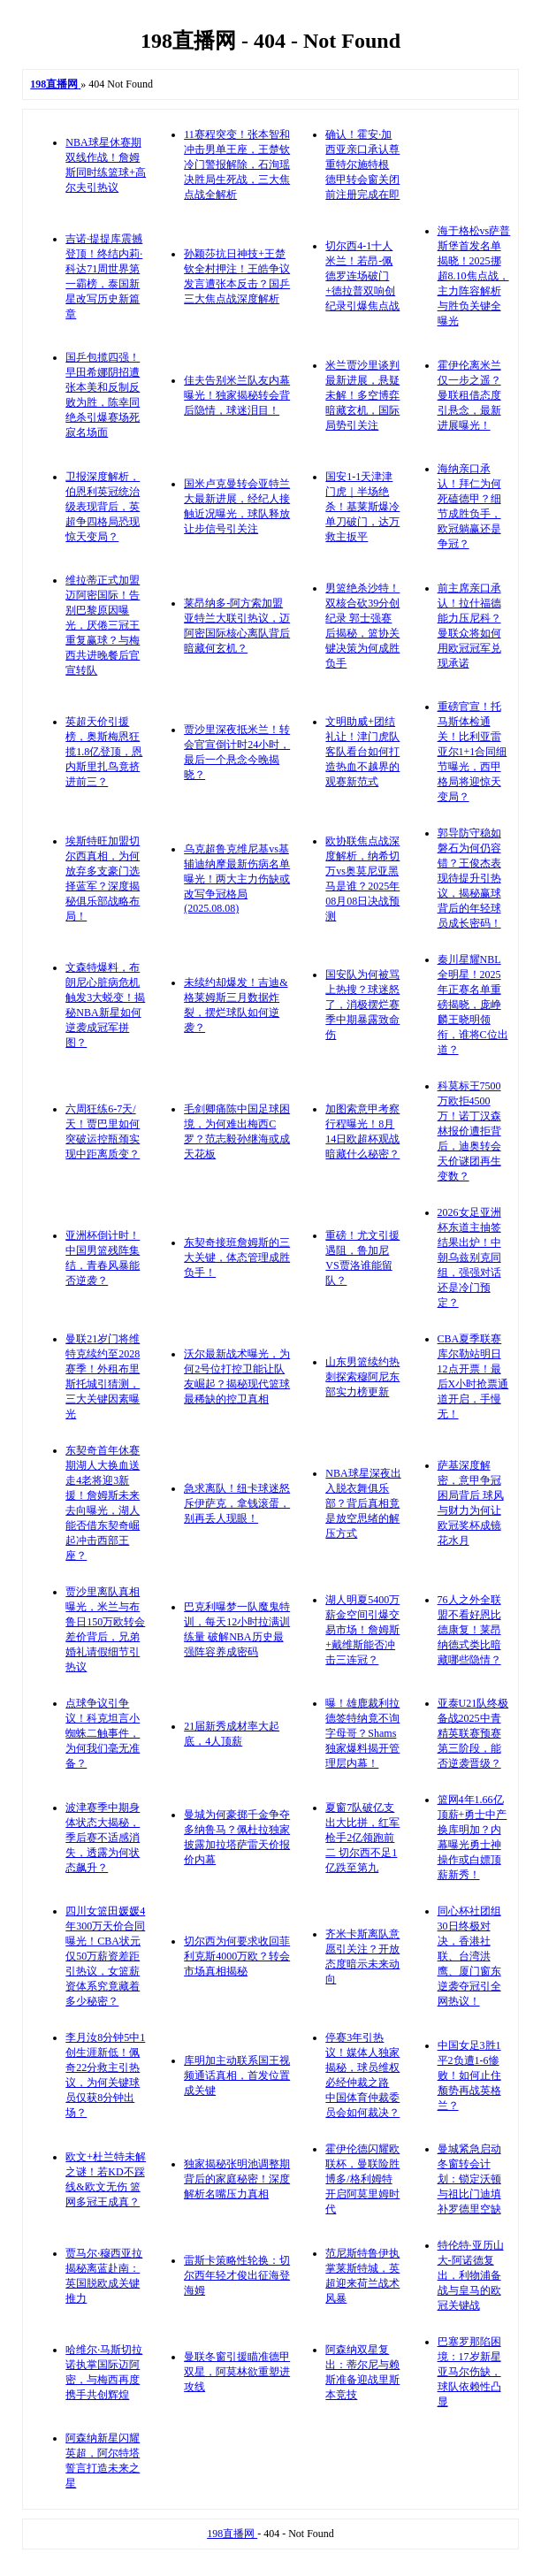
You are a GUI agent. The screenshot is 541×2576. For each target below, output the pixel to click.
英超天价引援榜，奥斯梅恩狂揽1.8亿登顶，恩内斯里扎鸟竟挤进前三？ (103, 751)
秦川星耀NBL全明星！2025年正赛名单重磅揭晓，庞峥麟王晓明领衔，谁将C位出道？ (473, 1004)
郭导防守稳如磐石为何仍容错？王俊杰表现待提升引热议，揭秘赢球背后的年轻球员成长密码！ (469, 878)
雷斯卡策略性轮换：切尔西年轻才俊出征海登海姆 (237, 2275)
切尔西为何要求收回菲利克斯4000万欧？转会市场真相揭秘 (237, 1956)
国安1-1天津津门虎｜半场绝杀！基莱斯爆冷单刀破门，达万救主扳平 (362, 506)
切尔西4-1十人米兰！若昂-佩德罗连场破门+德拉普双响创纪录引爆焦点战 (362, 276)
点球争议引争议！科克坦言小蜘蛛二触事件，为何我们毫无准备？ (102, 1733)
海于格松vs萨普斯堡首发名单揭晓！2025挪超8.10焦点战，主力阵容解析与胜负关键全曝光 (474, 276)
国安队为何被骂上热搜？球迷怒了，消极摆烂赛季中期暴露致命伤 (362, 1004)
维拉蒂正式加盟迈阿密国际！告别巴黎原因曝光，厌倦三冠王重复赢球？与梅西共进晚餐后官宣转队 (102, 625)
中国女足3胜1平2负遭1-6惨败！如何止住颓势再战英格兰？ (469, 2075)
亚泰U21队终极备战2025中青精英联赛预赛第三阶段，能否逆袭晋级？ (473, 1733)
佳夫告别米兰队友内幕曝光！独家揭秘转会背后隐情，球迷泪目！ (237, 395)
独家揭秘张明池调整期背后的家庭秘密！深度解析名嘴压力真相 (237, 2179)
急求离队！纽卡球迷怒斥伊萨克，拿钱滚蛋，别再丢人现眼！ (237, 1503)
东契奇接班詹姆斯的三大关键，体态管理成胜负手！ (237, 1257)
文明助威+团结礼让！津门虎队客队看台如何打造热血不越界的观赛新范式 (362, 751)
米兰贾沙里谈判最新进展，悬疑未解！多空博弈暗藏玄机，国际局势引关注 (362, 395)
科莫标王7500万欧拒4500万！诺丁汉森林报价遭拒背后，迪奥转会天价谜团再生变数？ (469, 1131)
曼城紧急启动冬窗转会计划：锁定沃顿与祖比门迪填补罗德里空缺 (469, 2179)
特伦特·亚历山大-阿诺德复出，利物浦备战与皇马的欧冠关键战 (471, 2275)
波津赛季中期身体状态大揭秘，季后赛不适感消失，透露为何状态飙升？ (102, 1837)
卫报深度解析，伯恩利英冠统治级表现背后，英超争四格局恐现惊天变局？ (102, 506)
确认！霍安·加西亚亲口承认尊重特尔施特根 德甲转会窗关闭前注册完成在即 (362, 164)
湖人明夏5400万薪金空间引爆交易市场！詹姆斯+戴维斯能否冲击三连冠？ (362, 1630)
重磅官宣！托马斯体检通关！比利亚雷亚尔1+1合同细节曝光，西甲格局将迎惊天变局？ (472, 751)
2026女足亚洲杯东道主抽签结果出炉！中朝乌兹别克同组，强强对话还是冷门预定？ (469, 1257)
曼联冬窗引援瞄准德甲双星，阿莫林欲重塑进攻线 (237, 2372)
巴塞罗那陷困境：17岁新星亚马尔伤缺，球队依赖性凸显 (469, 2371)
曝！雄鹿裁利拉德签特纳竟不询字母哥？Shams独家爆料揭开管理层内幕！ (362, 1733)
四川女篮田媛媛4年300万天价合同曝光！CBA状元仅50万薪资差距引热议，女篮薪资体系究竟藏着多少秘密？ (105, 1956)
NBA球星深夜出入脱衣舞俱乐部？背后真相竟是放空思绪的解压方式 (362, 1503)
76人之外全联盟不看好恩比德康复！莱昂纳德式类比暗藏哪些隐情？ (469, 1630)
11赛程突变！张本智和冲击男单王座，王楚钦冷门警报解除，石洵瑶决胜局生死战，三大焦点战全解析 (237, 164)
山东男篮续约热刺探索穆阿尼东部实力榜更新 (362, 1377)
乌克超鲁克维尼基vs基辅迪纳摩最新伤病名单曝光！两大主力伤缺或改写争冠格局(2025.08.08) (237, 878)
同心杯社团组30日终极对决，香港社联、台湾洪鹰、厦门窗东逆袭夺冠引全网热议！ (469, 1956)
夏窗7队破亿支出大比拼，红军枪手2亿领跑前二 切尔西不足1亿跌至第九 (362, 1837)
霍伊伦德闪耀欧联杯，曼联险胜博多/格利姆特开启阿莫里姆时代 (362, 2179)
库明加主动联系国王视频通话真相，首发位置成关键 (237, 2075)
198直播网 (232, 2533)
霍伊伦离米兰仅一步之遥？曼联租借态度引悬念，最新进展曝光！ (469, 395)
